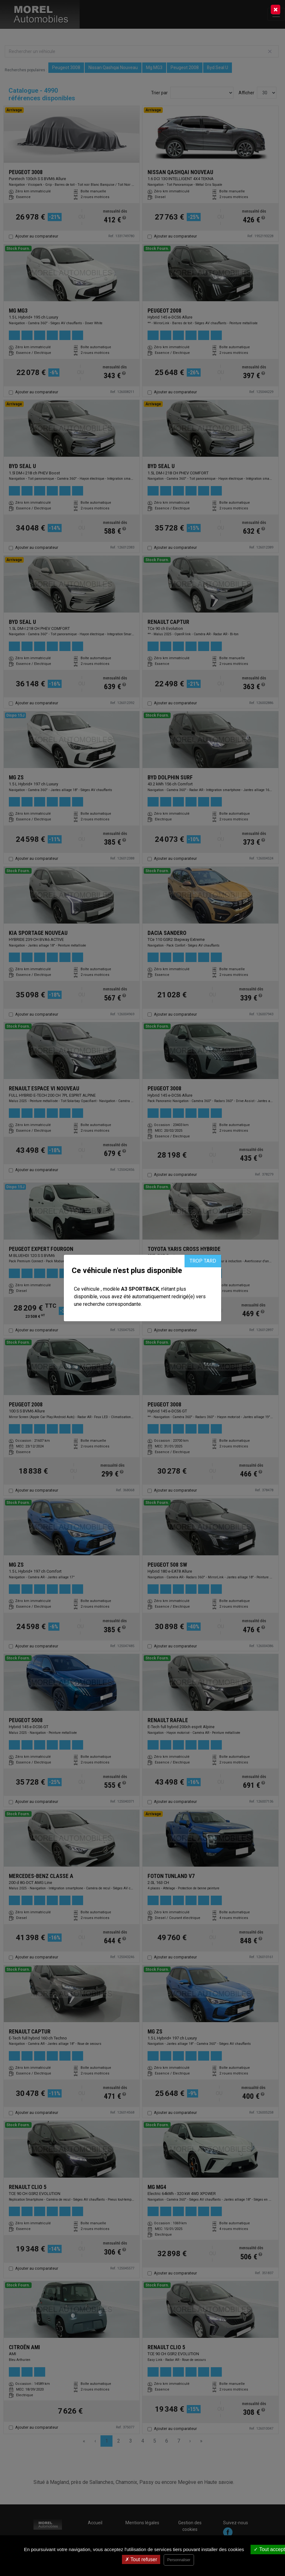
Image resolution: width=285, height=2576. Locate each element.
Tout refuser (141, 2559)
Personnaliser (178, 2560)
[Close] (275, 9)
